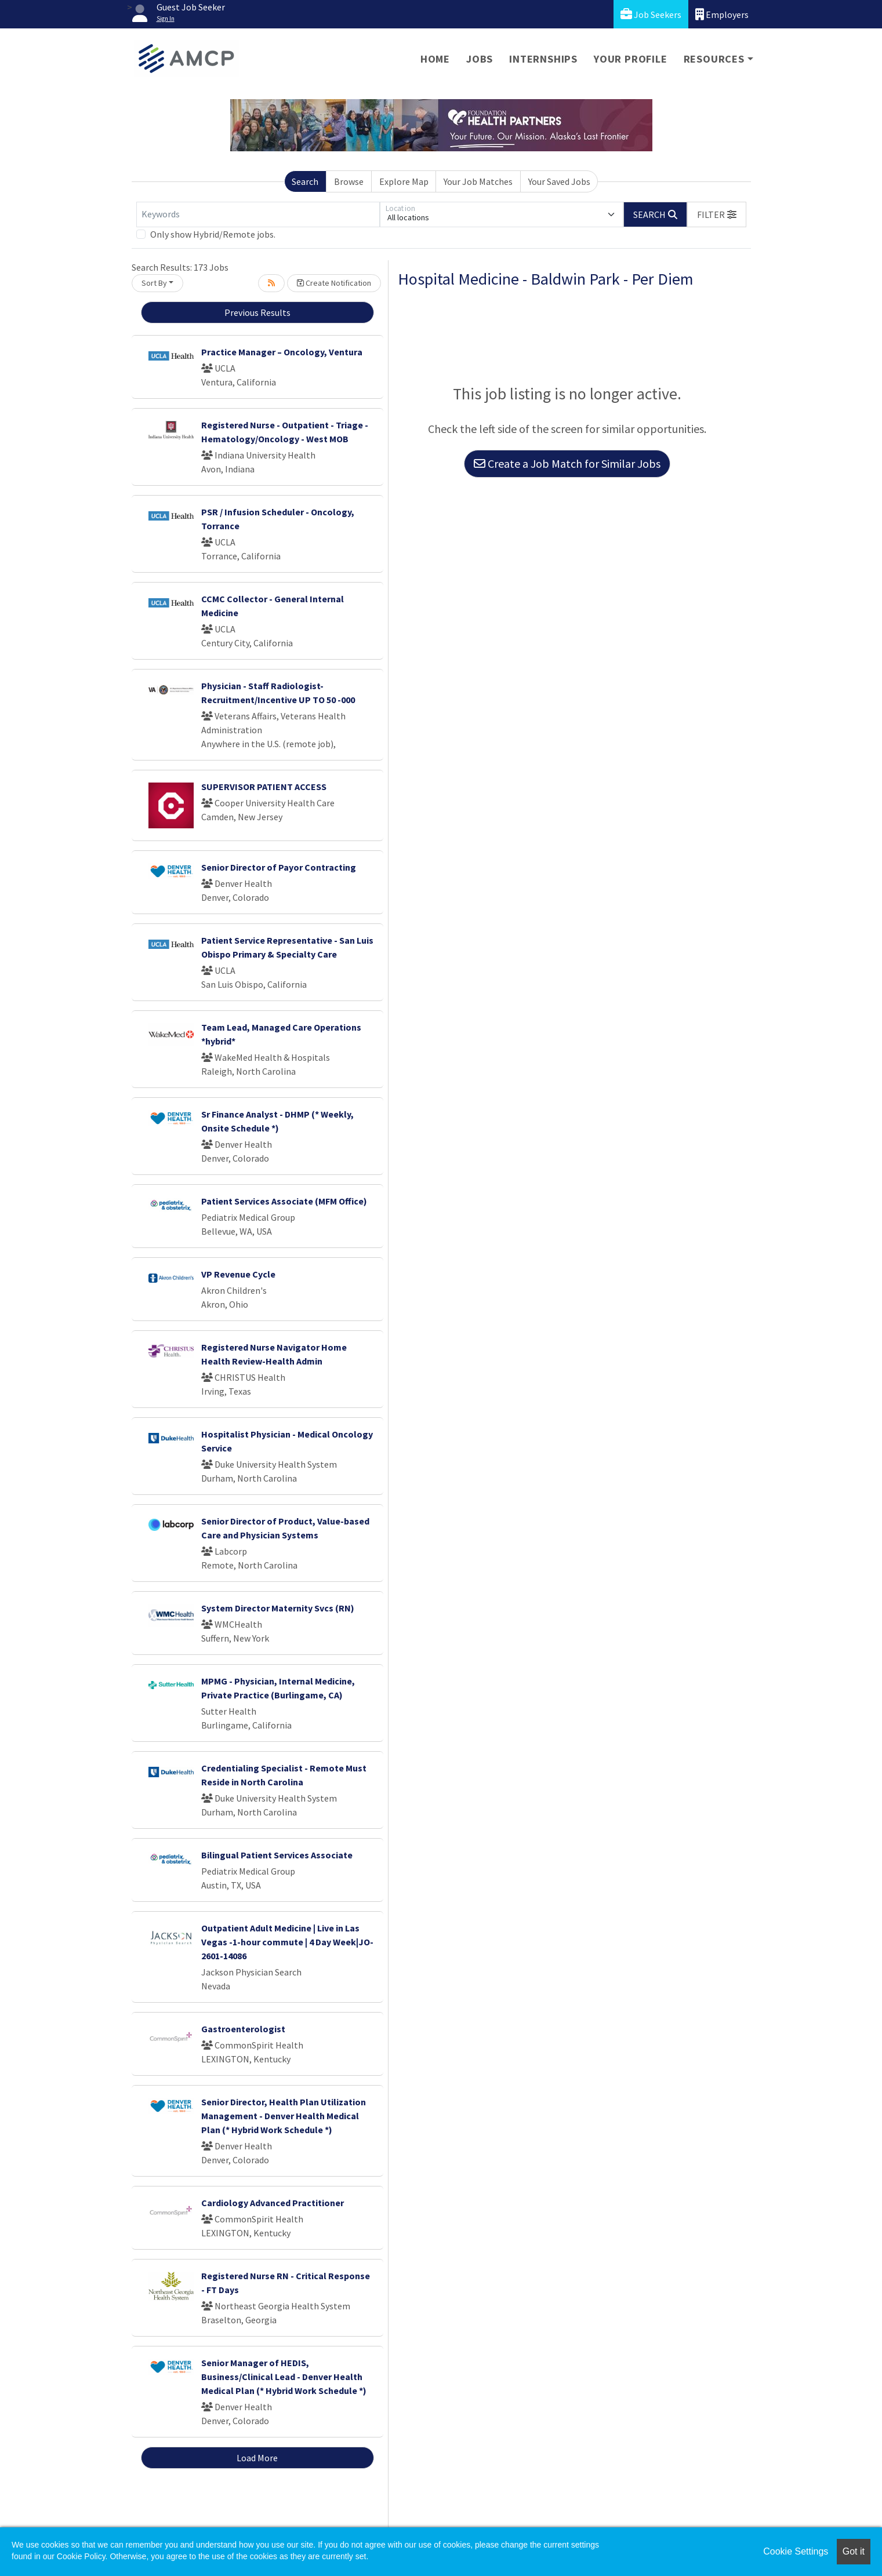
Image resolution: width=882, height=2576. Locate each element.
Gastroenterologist (243, 2029)
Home (435, 59)
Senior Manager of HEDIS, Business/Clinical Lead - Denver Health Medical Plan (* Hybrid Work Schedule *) (283, 2376)
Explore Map (404, 181)
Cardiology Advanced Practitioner (272, 2202)
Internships (543, 59)
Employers (722, 14)
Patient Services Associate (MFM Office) (284, 1201)
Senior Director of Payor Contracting (278, 867)
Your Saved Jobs (559, 181)
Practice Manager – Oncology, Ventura (281, 352)
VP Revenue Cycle (238, 1274)
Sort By (154, 283)
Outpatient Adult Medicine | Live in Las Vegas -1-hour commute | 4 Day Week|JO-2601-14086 (287, 1942)
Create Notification (334, 283)
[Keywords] (258, 214)
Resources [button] (714, 59)
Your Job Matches (478, 181)
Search (305, 181)
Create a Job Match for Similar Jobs (567, 463)
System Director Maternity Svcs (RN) (277, 1608)
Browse (349, 181)
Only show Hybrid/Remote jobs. (212, 234)
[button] (716, 214)
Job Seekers (650, 14)
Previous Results (257, 312)
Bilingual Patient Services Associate (277, 1855)
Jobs (479, 59)
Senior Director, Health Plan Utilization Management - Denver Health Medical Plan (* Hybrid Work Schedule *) (283, 2115)
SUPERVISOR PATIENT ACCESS (263, 786)
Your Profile (630, 59)
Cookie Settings (795, 2551)
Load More (257, 2458)
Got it (854, 2551)
